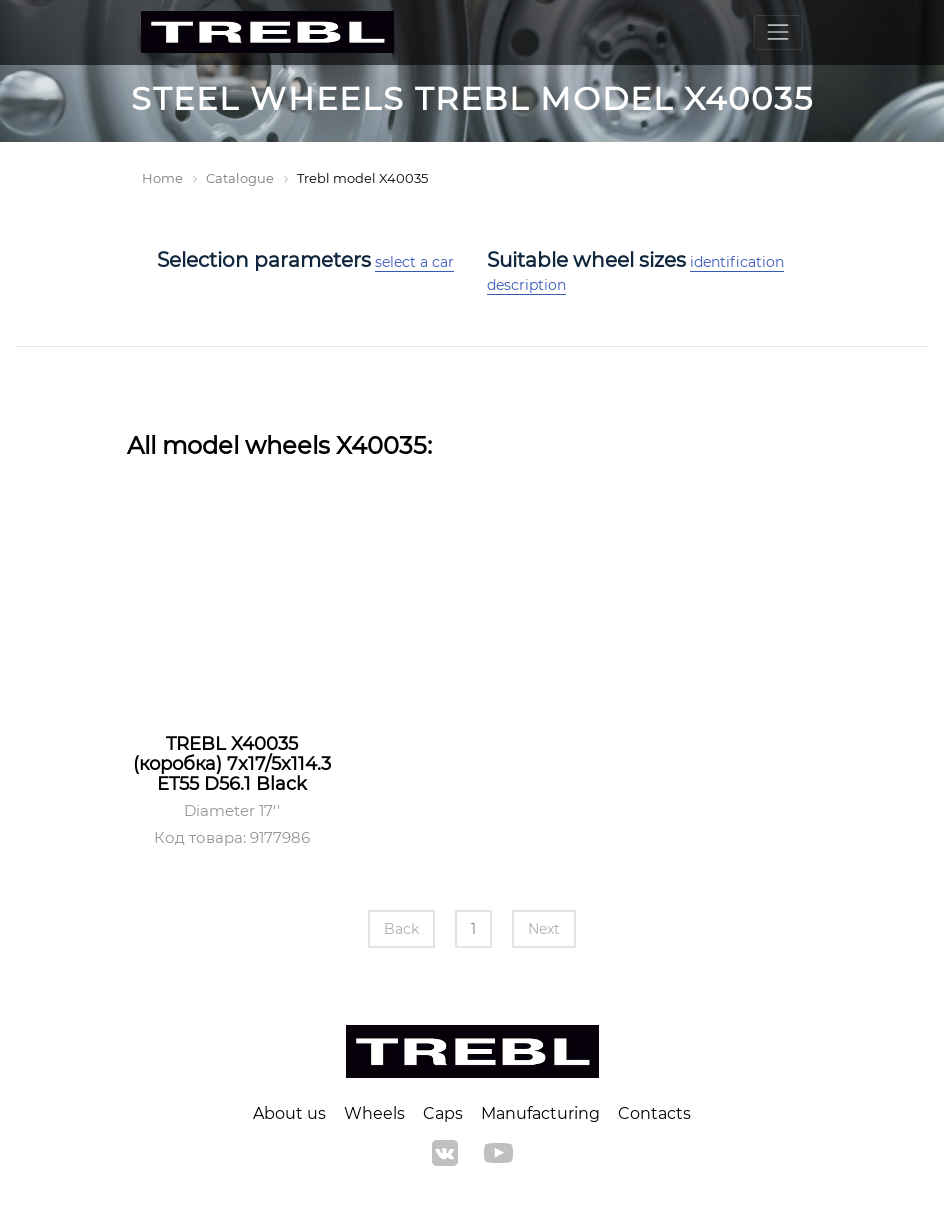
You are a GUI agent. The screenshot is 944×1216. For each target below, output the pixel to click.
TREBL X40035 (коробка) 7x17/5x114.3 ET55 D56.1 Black (232, 764)
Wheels (374, 1113)
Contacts (654, 1113)
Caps (443, 1113)
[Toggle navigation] (778, 32)
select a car (414, 262)
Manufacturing (540, 1113)
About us (289, 1113)
